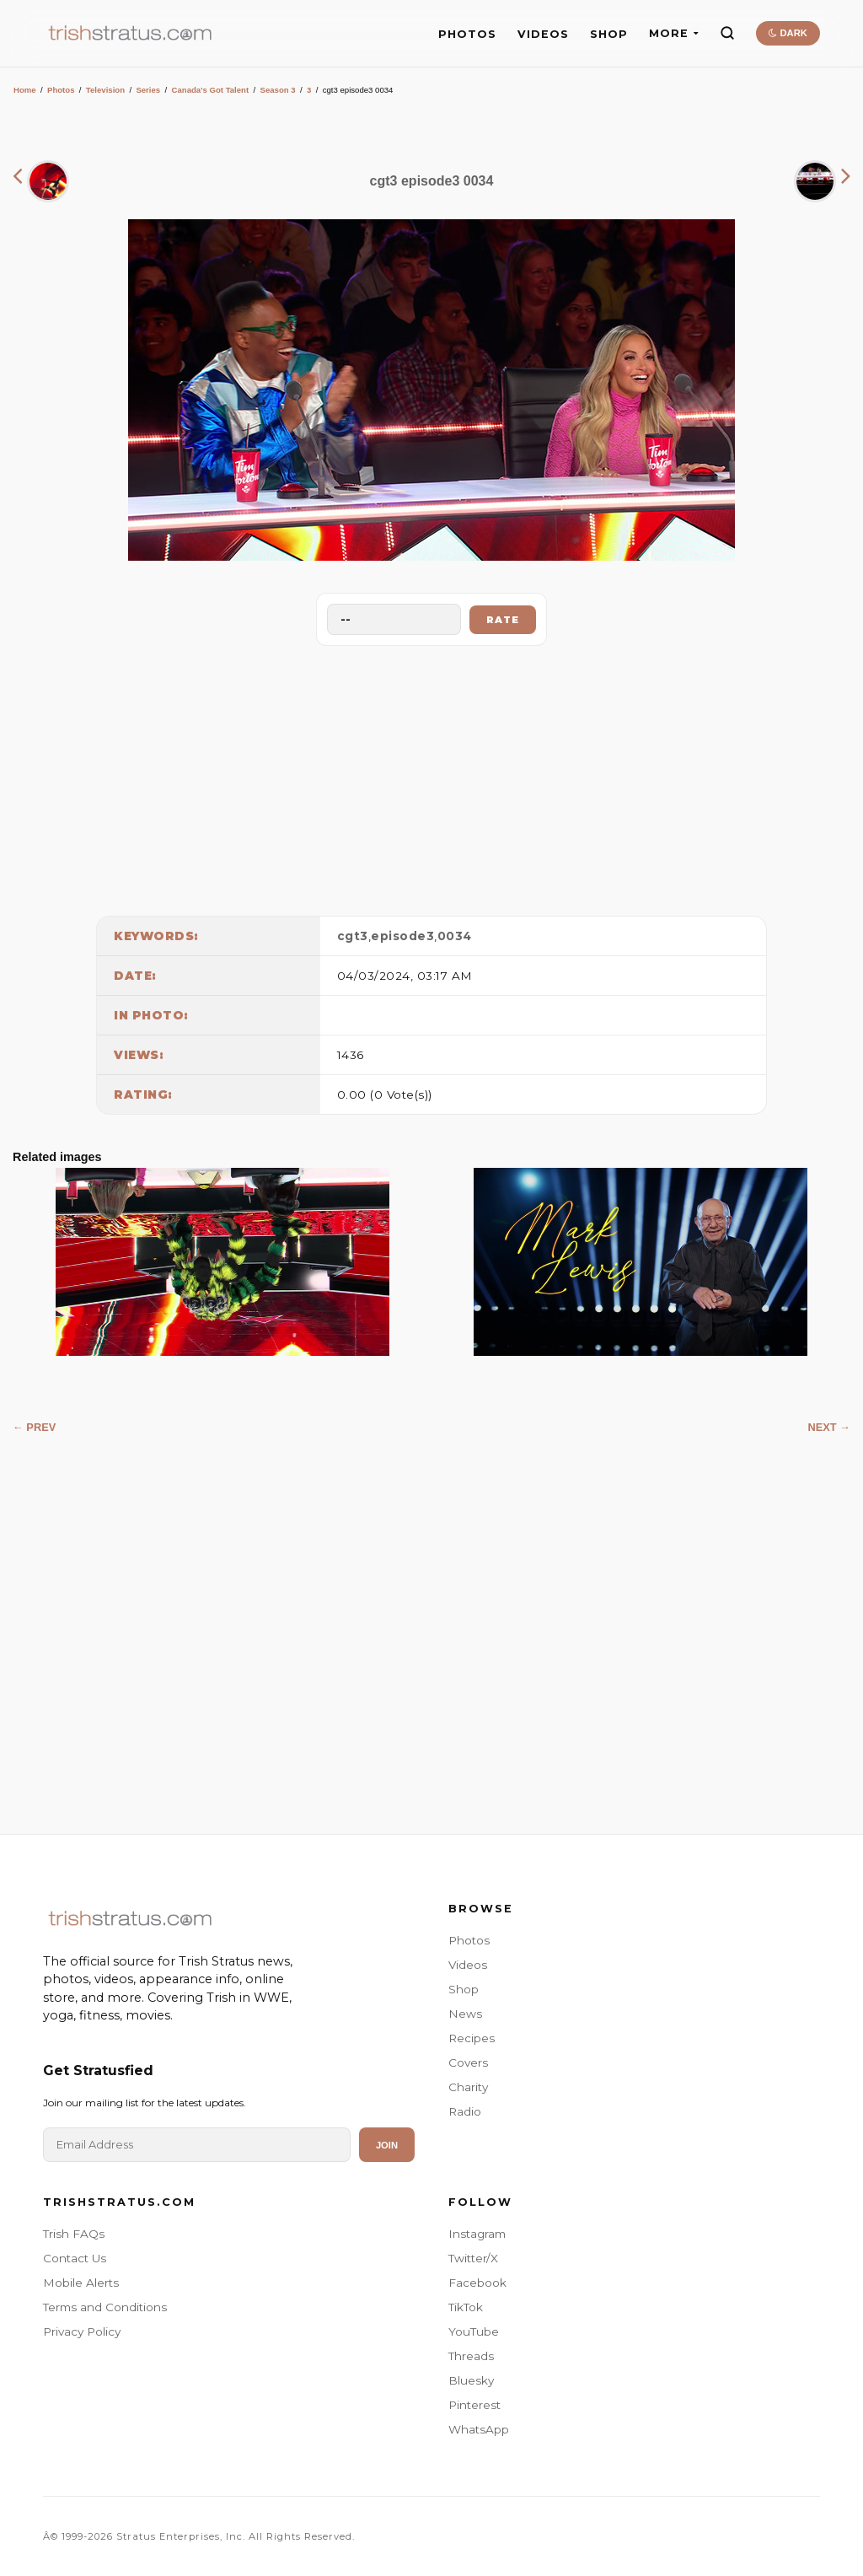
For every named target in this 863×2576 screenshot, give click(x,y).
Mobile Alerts (81, 2282)
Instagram (477, 2233)
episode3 (402, 936)
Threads (471, 2356)
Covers (468, 2062)
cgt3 (352, 936)
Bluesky (471, 2380)
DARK (788, 33)
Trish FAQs (74, 2233)
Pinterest (474, 2405)
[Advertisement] (431, 776)
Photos (61, 89)
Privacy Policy (82, 2331)
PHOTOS (467, 34)
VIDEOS (543, 34)
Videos (467, 1964)
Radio (464, 2111)
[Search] (727, 32)
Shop (463, 1989)
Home (24, 89)
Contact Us (74, 2258)
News (465, 2013)
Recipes (471, 2038)
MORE (674, 33)
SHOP (609, 34)
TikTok (465, 2307)
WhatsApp (478, 2429)
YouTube (473, 2331)
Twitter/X (473, 2258)
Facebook (477, 2282)
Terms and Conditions (105, 2307)
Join (387, 2145)
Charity (468, 2087)
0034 (454, 936)
